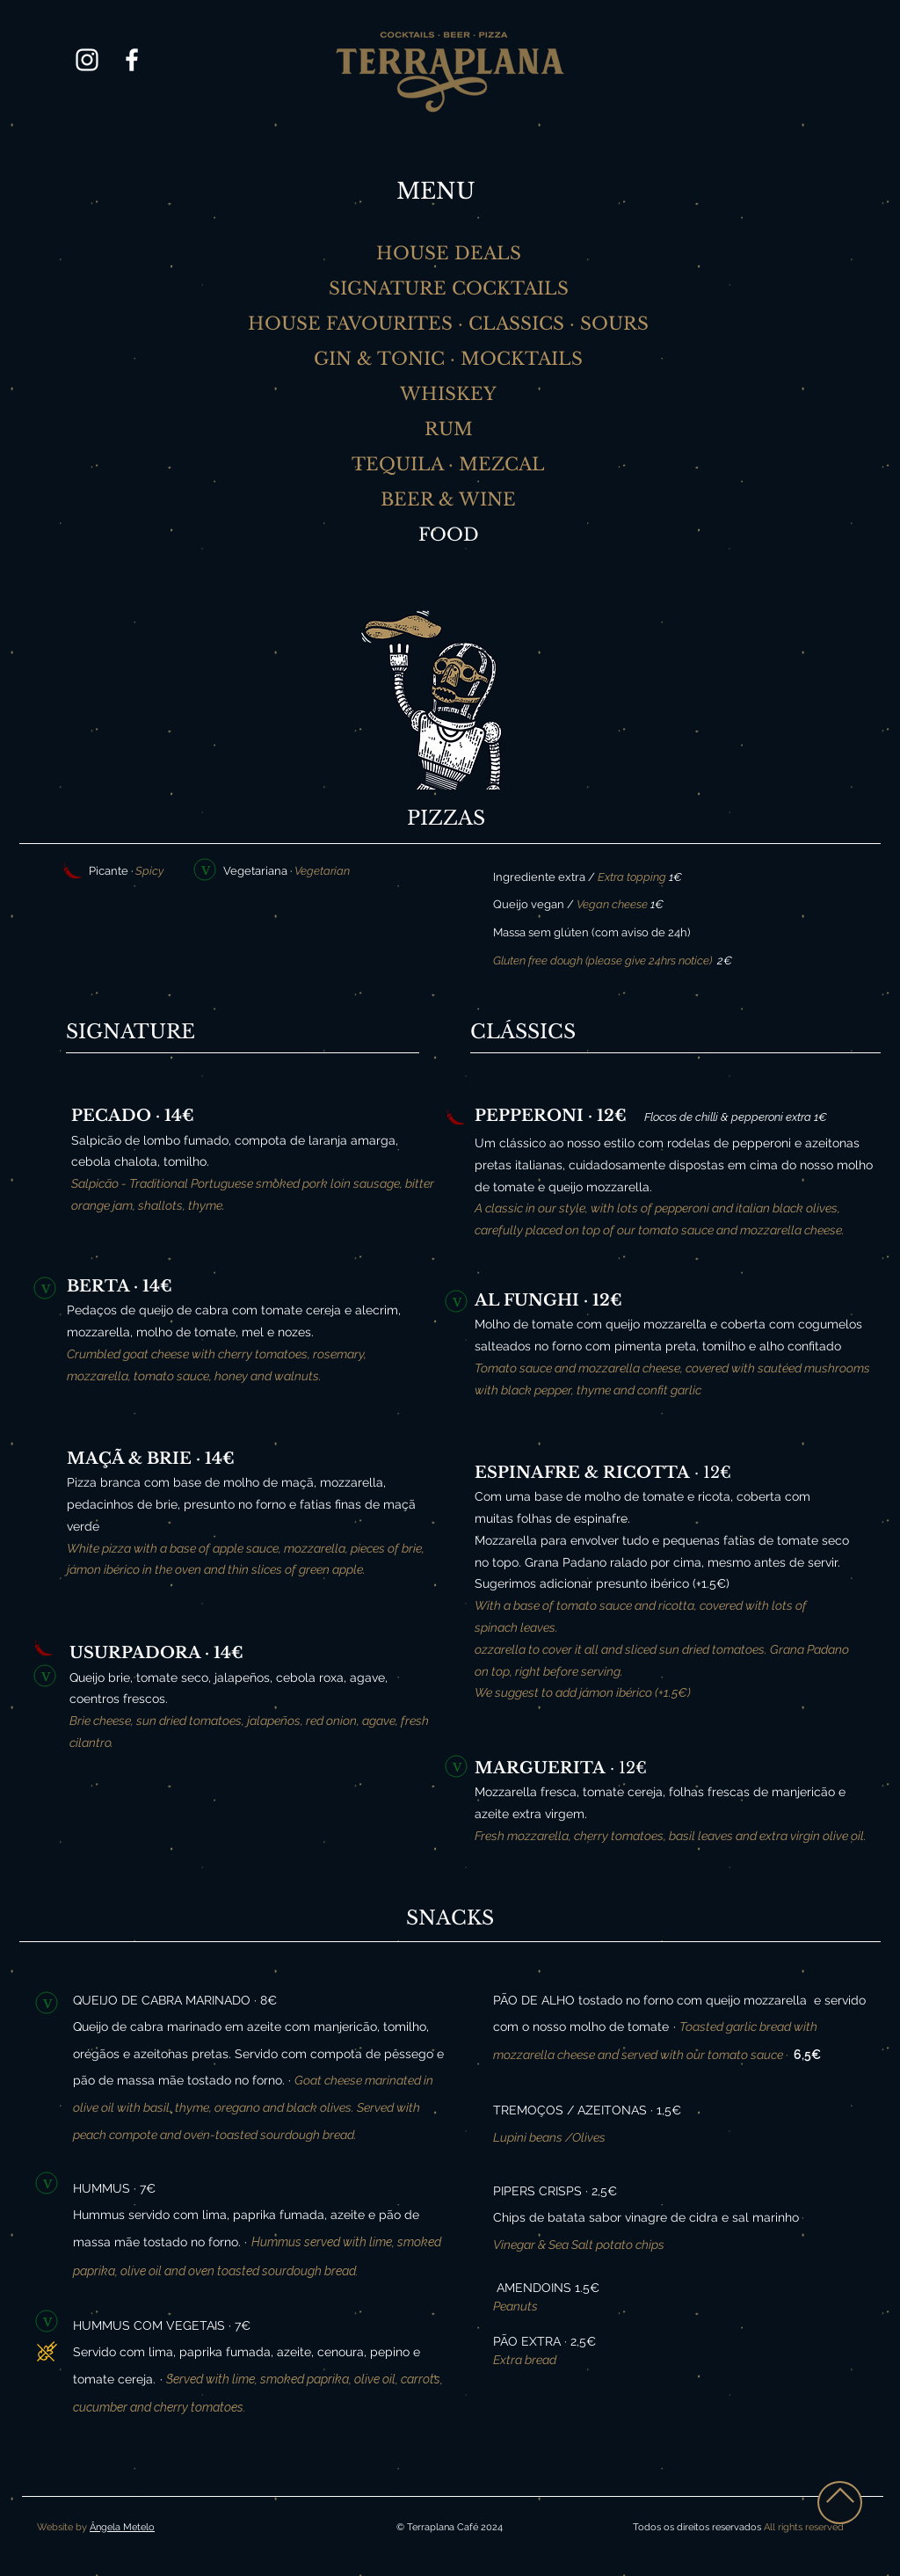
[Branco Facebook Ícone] (132, 60)
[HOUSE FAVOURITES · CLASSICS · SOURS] (449, 323)
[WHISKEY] (450, 393)
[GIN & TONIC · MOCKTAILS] (450, 358)
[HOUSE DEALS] (450, 253)
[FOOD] (450, 534)
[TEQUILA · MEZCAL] (450, 464)
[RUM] (450, 429)
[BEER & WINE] (450, 499)
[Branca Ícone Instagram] (87, 60)
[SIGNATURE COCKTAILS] (450, 288)
